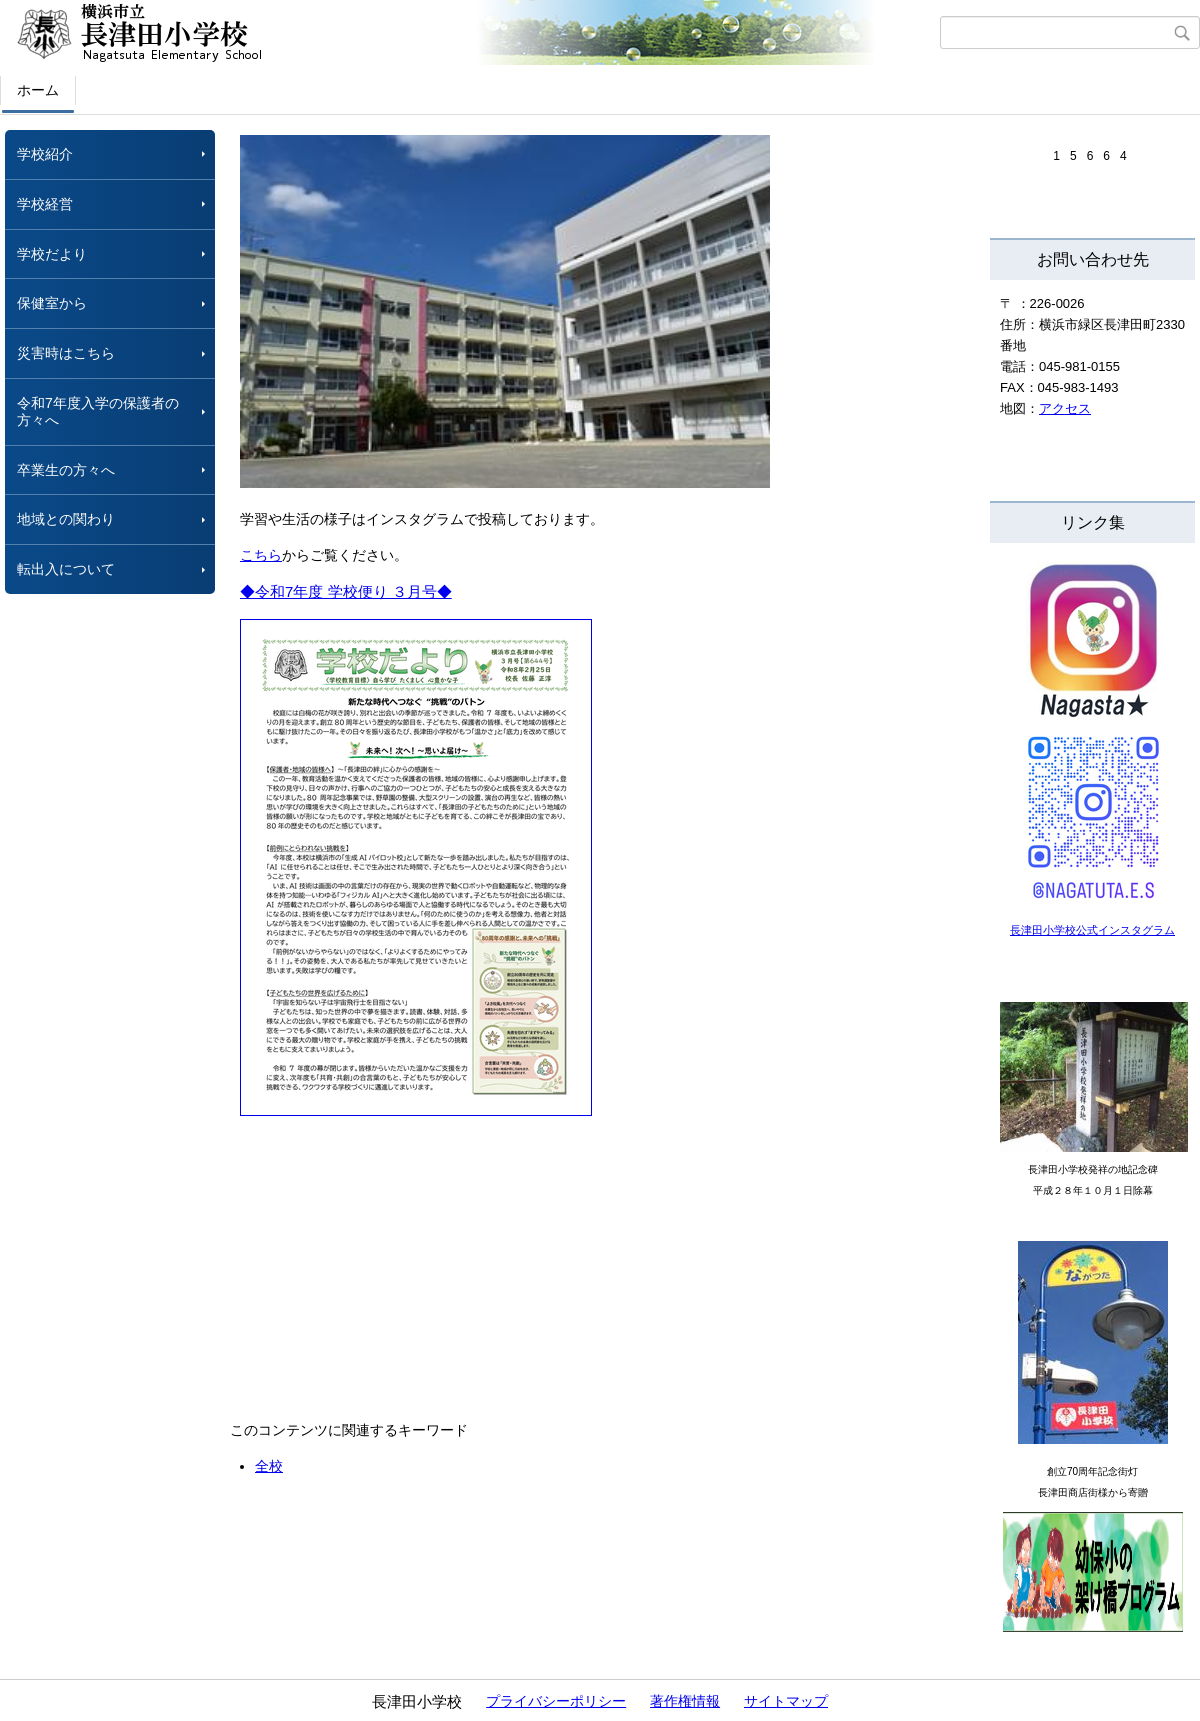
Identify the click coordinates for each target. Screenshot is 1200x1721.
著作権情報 (685, 1701)
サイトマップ (786, 1701)
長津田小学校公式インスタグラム (1092, 930)
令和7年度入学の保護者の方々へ (98, 411)
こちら (261, 555)
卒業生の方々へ (66, 470)
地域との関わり (66, 519)
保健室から (52, 303)
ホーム (38, 90)
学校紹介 (45, 154)
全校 (269, 1466)
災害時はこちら (66, 353)
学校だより (52, 254)
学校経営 (45, 204)
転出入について (66, 569)
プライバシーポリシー (556, 1701)
